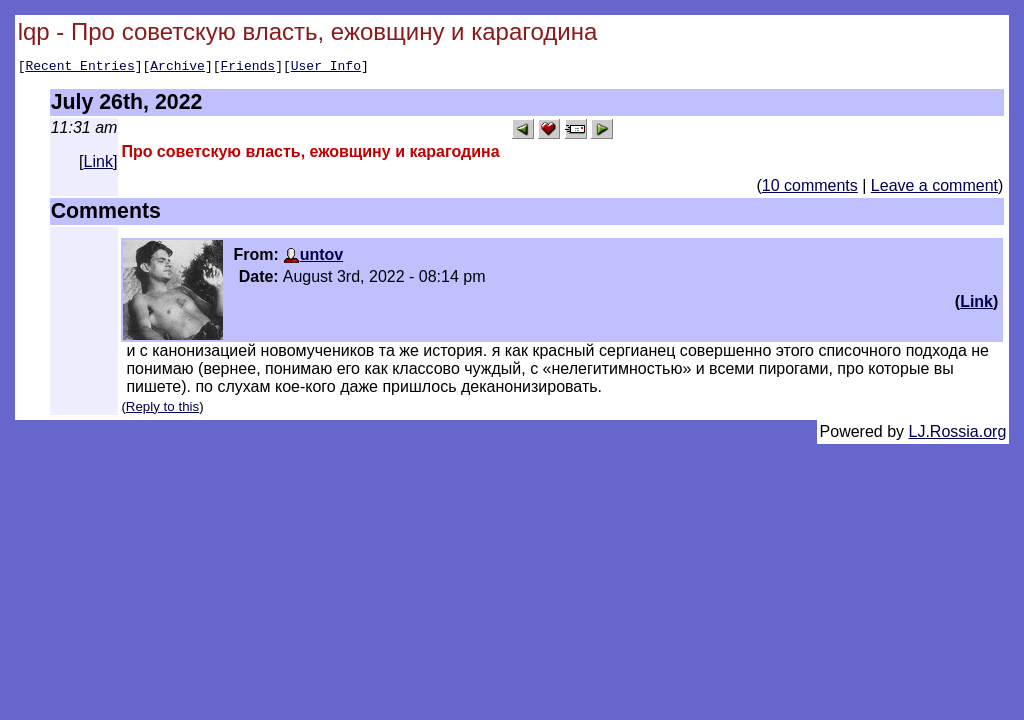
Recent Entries (79, 68)
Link (98, 164)
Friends (248, 68)
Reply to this (162, 409)
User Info (326, 68)
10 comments (810, 188)
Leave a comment (934, 188)
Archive (177, 68)
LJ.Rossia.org (958, 434)
